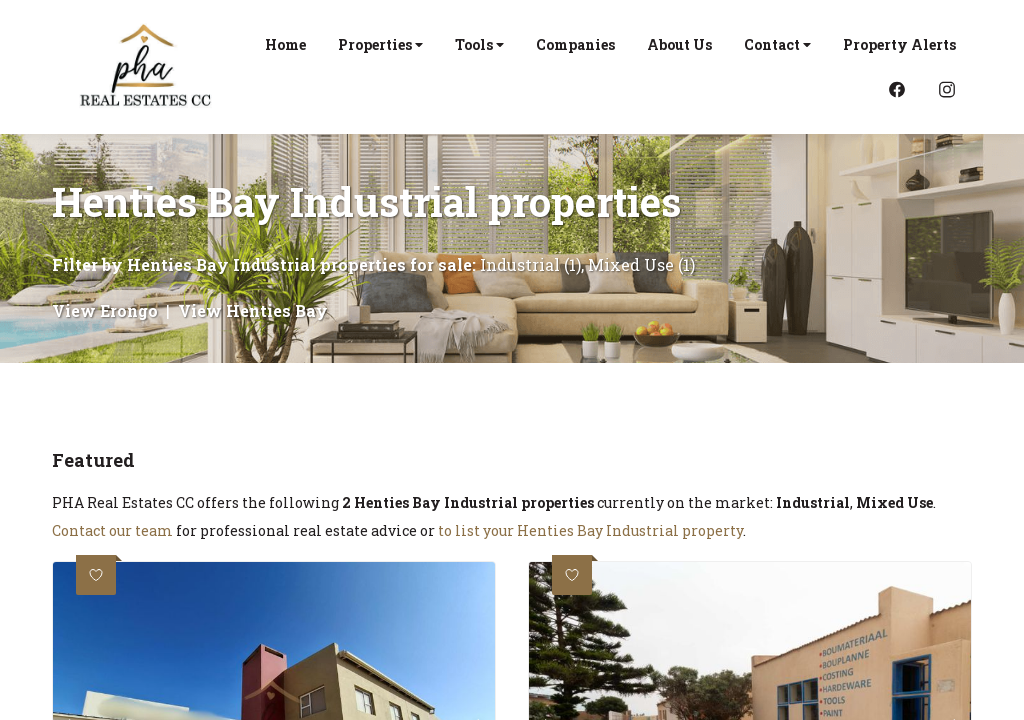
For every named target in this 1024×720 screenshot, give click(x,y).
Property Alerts (899, 44)
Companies (575, 44)
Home (285, 44)
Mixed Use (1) (641, 264)
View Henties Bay (253, 310)
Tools (479, 44)
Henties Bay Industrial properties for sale (299, 264)
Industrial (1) (530, 264)
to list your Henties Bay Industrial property (590, 530)
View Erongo (105, 310)
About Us (679, 44)
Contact (777, 44)
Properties (380, 44)
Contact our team (112, 530)
